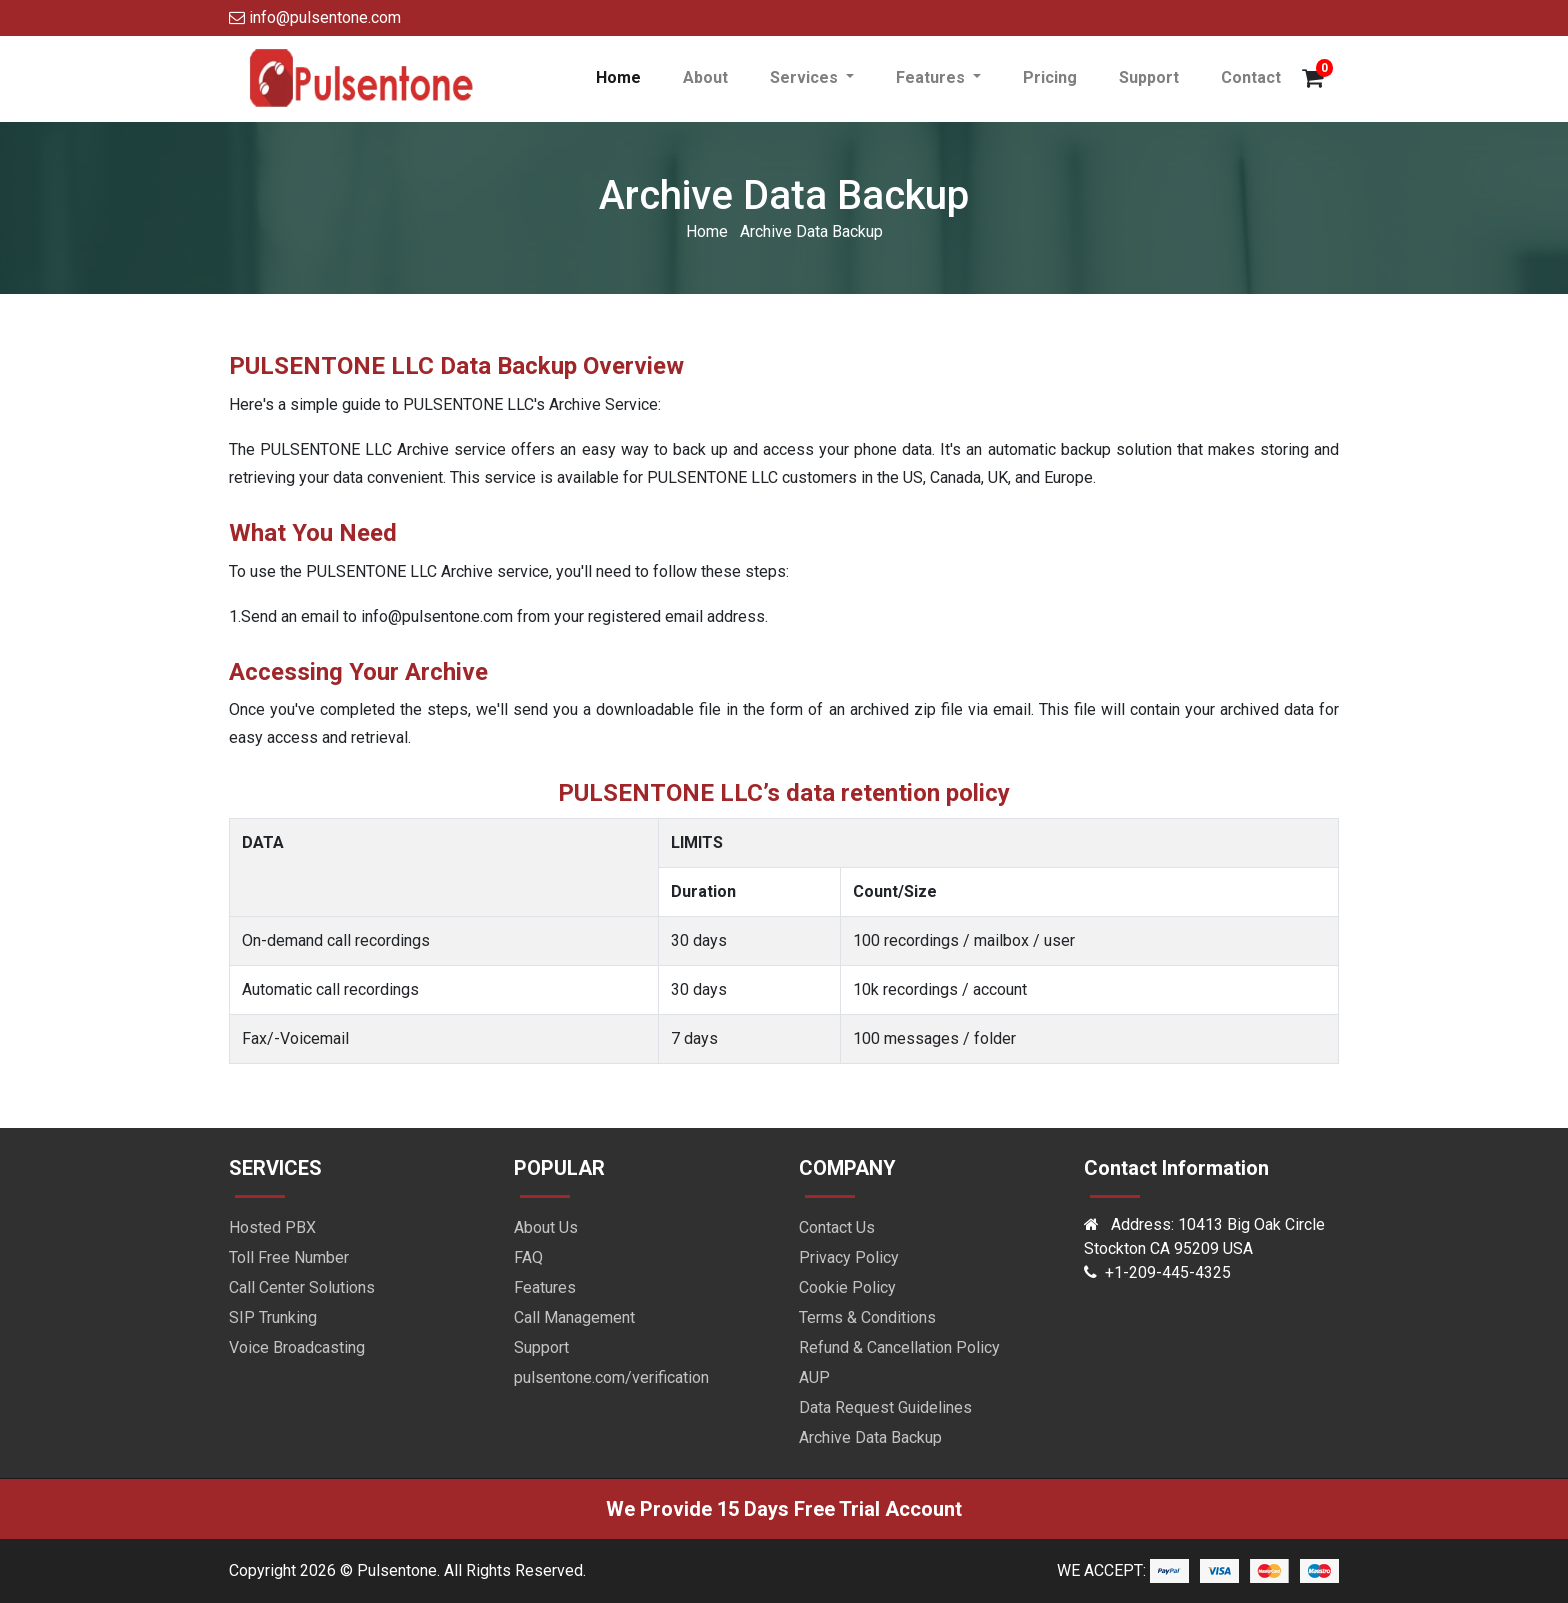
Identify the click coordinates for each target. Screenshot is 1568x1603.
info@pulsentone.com (315, 17)
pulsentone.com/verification (611, 1377)
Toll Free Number (289, 1257)
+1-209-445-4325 (1168, 1272)
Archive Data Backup (870, 1437)
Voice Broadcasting (297, 1347)
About (705, 77)
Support (1149, 77)
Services (806, 77)
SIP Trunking (273, 1317)
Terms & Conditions (867, 1317)
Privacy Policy (849, 1257)
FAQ (528, 1257)
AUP (814, 1377)
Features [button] (932, 77)
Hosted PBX (272, 1227)
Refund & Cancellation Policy (899, 1347)
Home (629, 76)
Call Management (574, 1317)
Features (545, 1287)
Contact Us (837, 1227)
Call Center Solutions (302, 1287)
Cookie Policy (847, 1287)
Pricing (1050, 77)
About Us (546, 1227)
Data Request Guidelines (885, 1407)
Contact (1251, 77)
